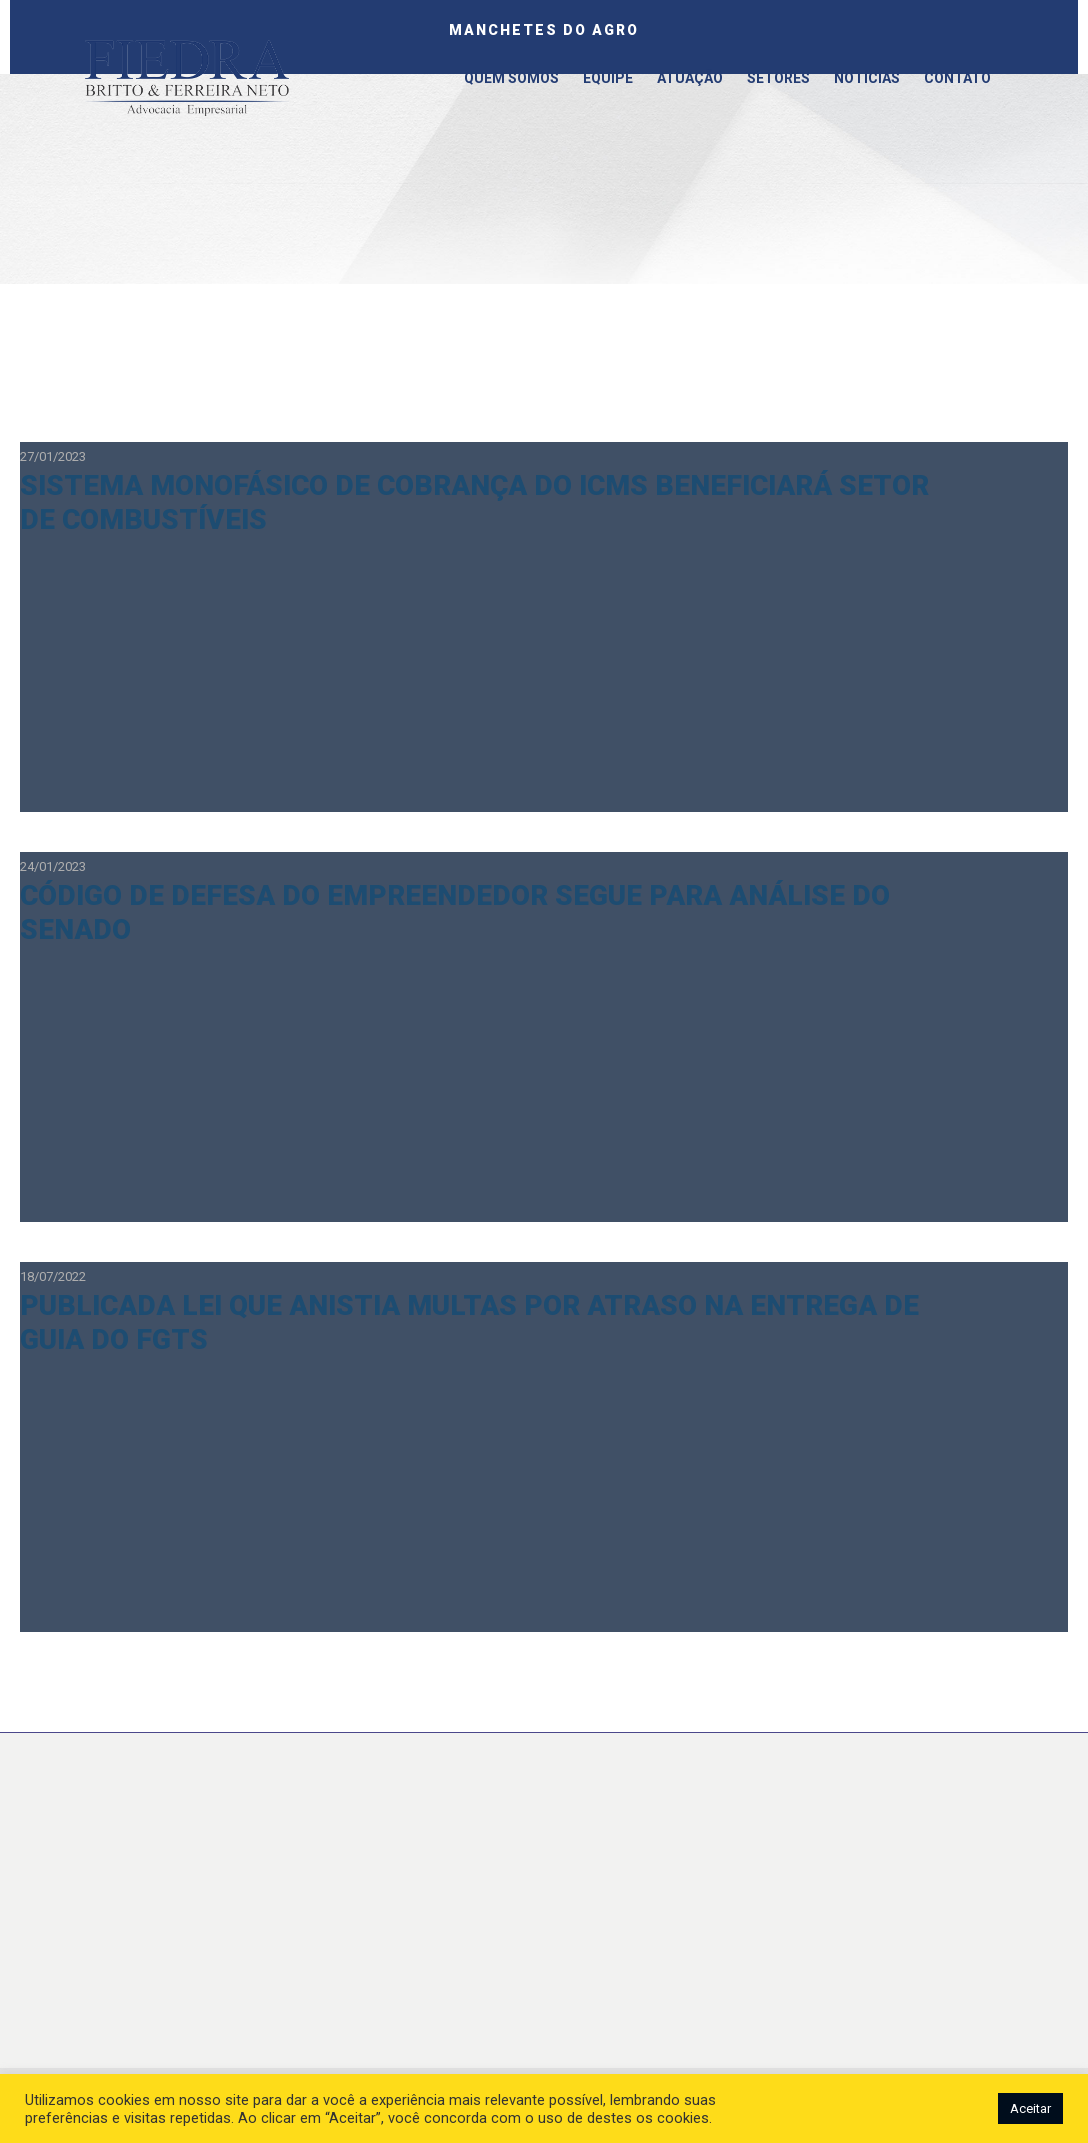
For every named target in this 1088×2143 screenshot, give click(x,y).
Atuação (690, 78)
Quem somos (511, 78)
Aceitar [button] (1030, 2108)
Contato (957, 78)
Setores (778, 78)
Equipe (608, 78)
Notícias (867, 78)
